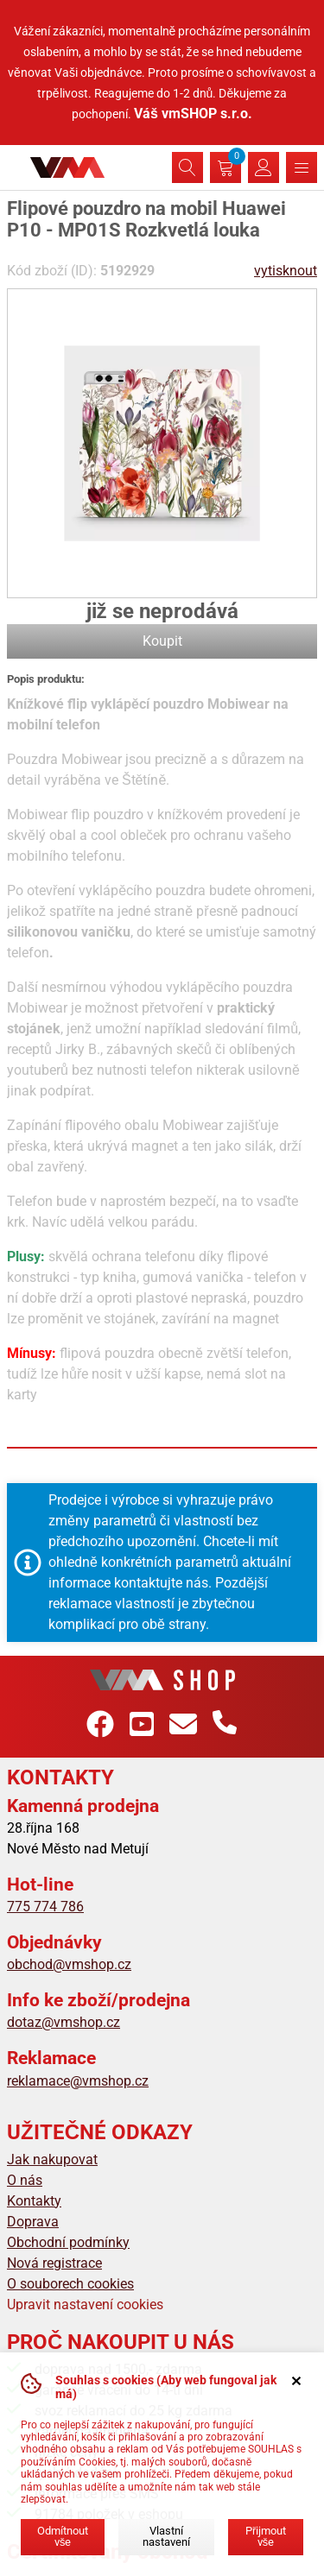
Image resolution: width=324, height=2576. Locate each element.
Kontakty (34, 2201)
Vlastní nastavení (166, 2536)
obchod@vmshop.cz (69, 1964)
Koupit (162, 641)
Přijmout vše (265, 2536)
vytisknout (285, 270)
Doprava (33, 2221)
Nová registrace (54, 2263)
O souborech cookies (70, 2284)
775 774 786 (45, 1906)
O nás (24, 2180)
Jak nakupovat (52, 2159)
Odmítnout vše (62, 2536)
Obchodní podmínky (68, 2242)
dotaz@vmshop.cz (63, 2022)
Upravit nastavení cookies (85, 2304)
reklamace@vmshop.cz (78, 2081)
